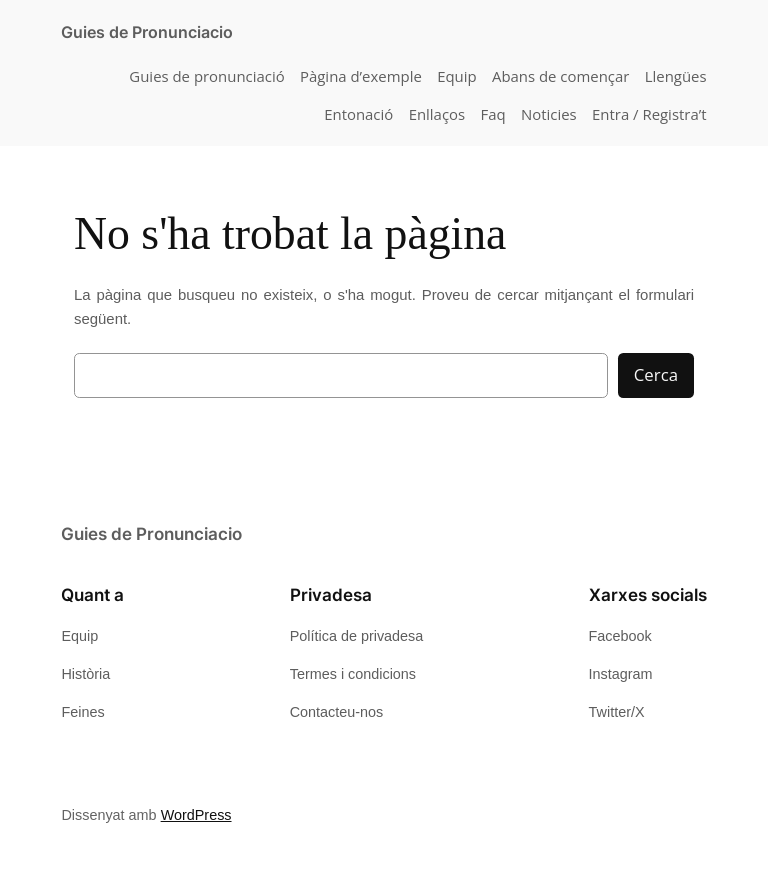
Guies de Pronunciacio (147, 32)
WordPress (196, 815)
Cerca (656, 374)
